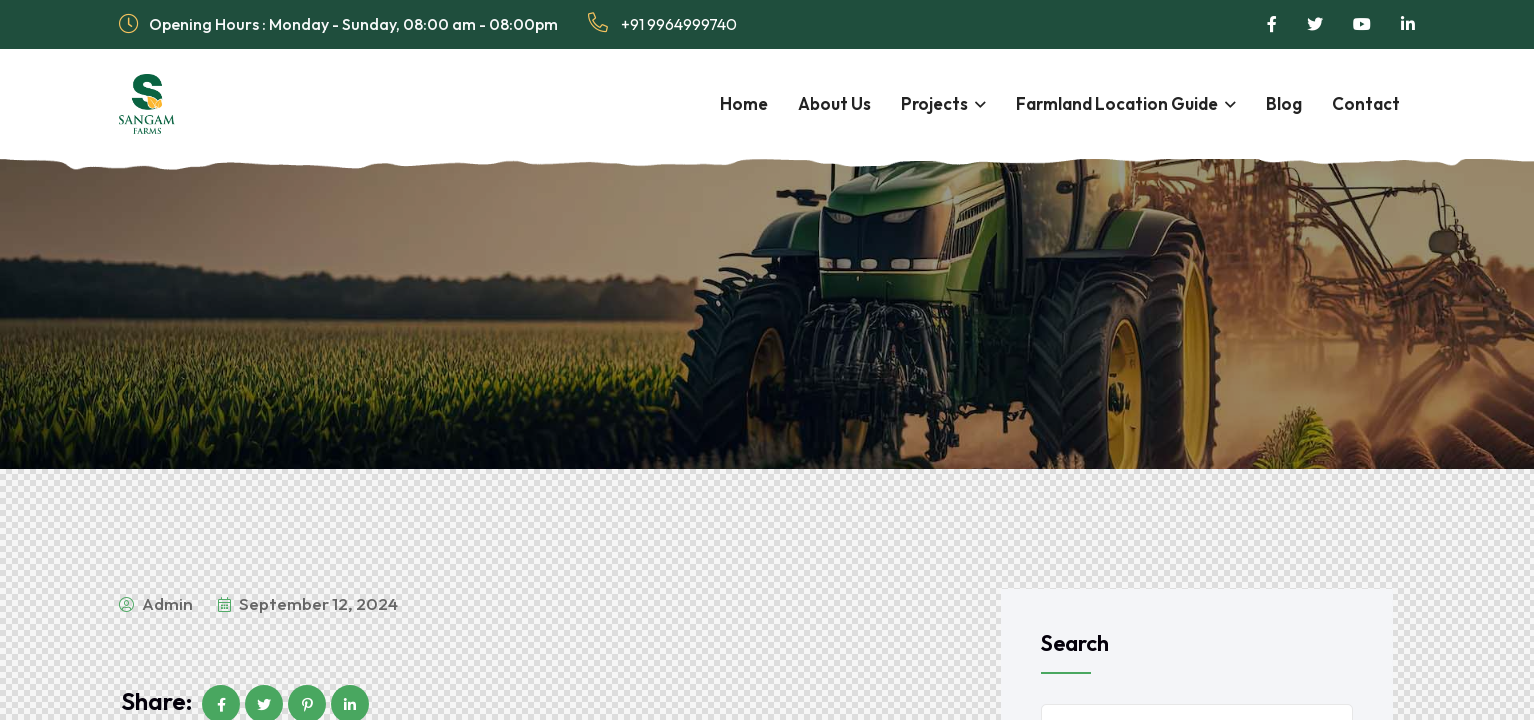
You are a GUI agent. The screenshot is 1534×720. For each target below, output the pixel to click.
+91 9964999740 (662, 23)
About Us (834, 103)
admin (156, 603)
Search (1075, 643)
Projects (934, 103)
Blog (1284, 103)
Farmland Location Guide (1117, 103)
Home (744, 103)
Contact (1366, 103)
